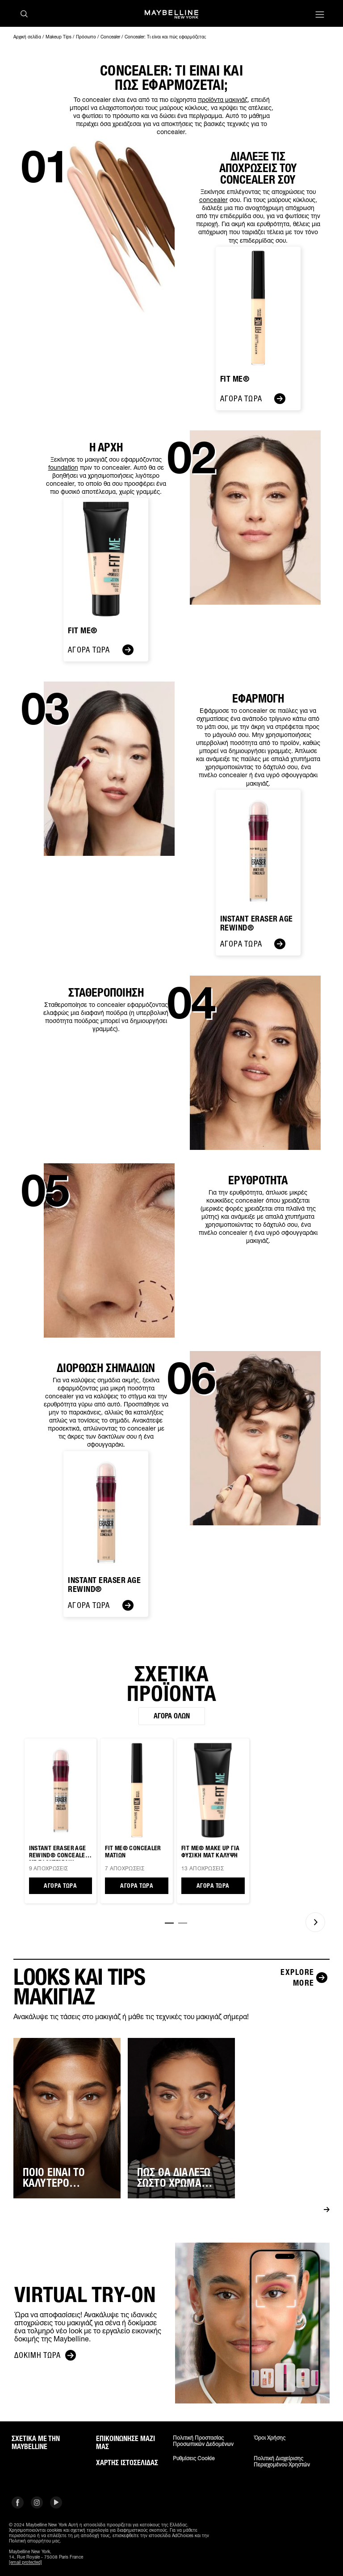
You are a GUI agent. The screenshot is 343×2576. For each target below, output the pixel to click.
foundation (63, 467)
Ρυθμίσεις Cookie (193, 2458)
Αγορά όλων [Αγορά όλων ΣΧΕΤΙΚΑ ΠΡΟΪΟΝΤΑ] (172, 1716)
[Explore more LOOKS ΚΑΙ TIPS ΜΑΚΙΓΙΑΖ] (298, 1977)
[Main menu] (319, 15)
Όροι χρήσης (269, 2438)
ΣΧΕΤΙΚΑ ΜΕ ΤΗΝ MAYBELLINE (36, 2443)
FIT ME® (82, 631)
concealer (213, 199)
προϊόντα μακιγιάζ (222, 99)
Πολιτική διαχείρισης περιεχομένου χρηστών (282, 2461)
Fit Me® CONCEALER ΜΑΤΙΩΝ (133, 1852)
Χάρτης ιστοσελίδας (127, 2463)
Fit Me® (235, 379)
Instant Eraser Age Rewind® (256, 924)
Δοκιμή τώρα (45, 2355)
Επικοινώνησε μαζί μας (125, 2443)
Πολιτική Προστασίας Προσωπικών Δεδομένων (203, 2441)
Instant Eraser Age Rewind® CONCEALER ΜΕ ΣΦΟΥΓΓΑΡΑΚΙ (59, 1852)
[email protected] (25, 2562)
